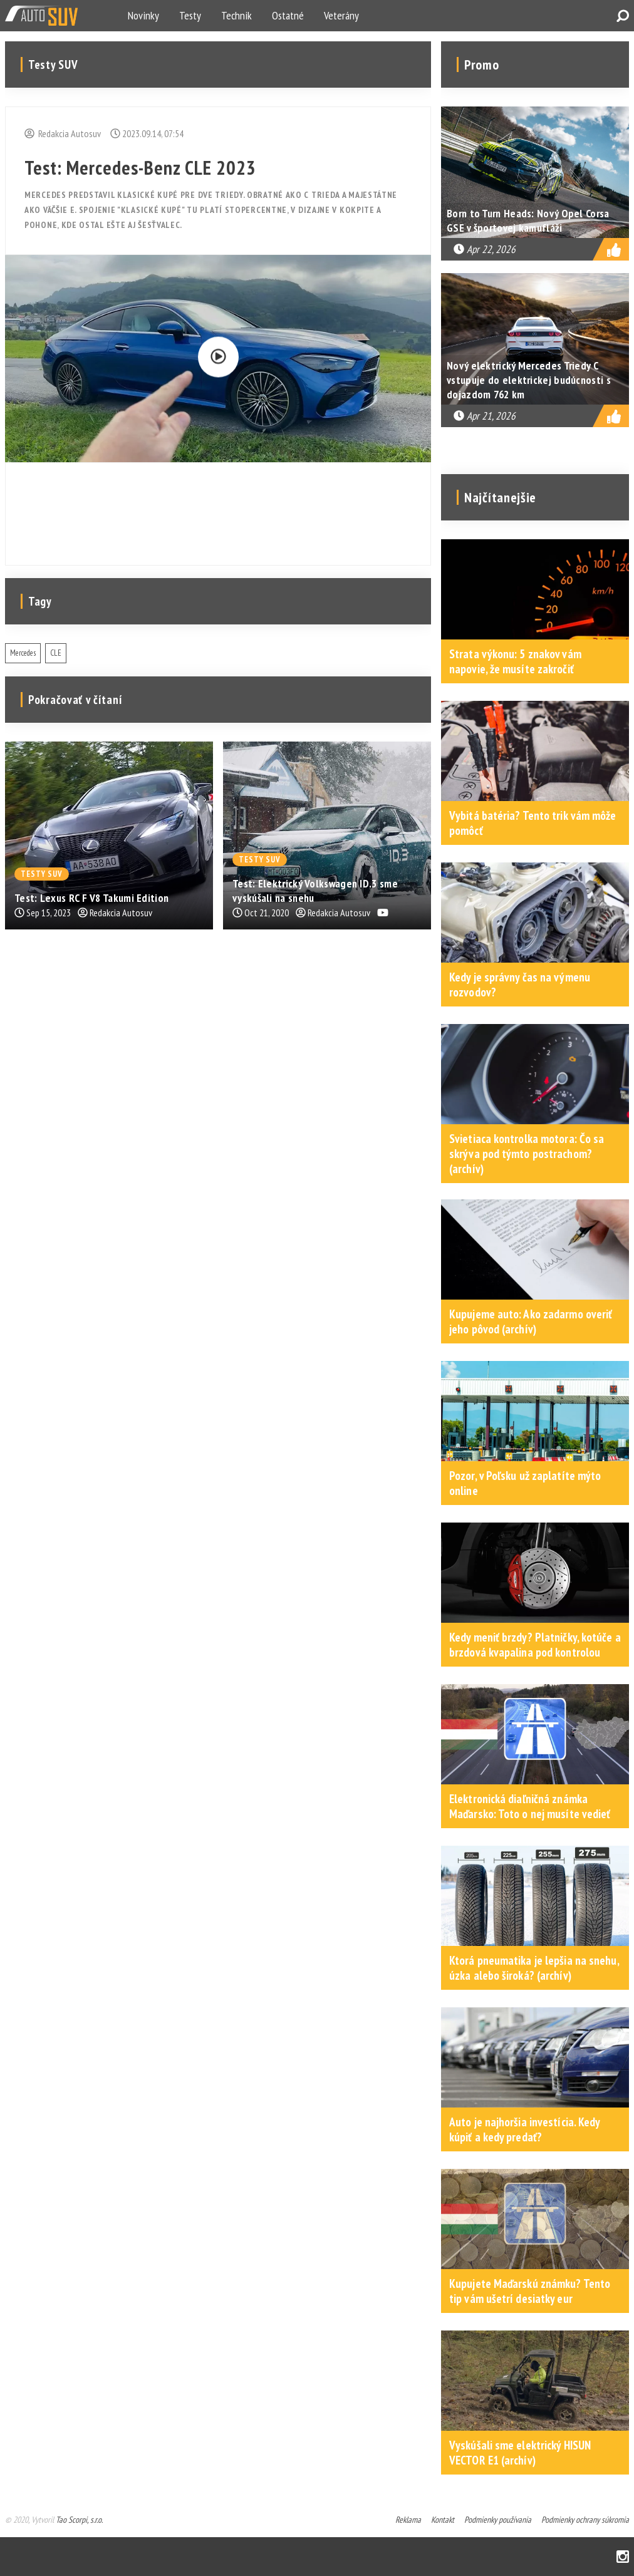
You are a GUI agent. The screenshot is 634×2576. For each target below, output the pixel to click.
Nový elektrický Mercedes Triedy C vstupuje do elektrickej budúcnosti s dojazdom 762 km (529, 379)
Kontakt (442, 2519)
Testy (190, 15)
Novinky (143, 15)
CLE (55, 653)
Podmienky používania (497, 2519)
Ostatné (288, 15)
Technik (236, 15)
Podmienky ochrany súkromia (585, 2519)
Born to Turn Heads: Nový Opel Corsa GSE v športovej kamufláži (528, 220)
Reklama (408, 2519)
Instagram (622, 2556)
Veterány (341, 15)
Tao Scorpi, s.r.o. (79, 2519)
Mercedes (23, 653)
